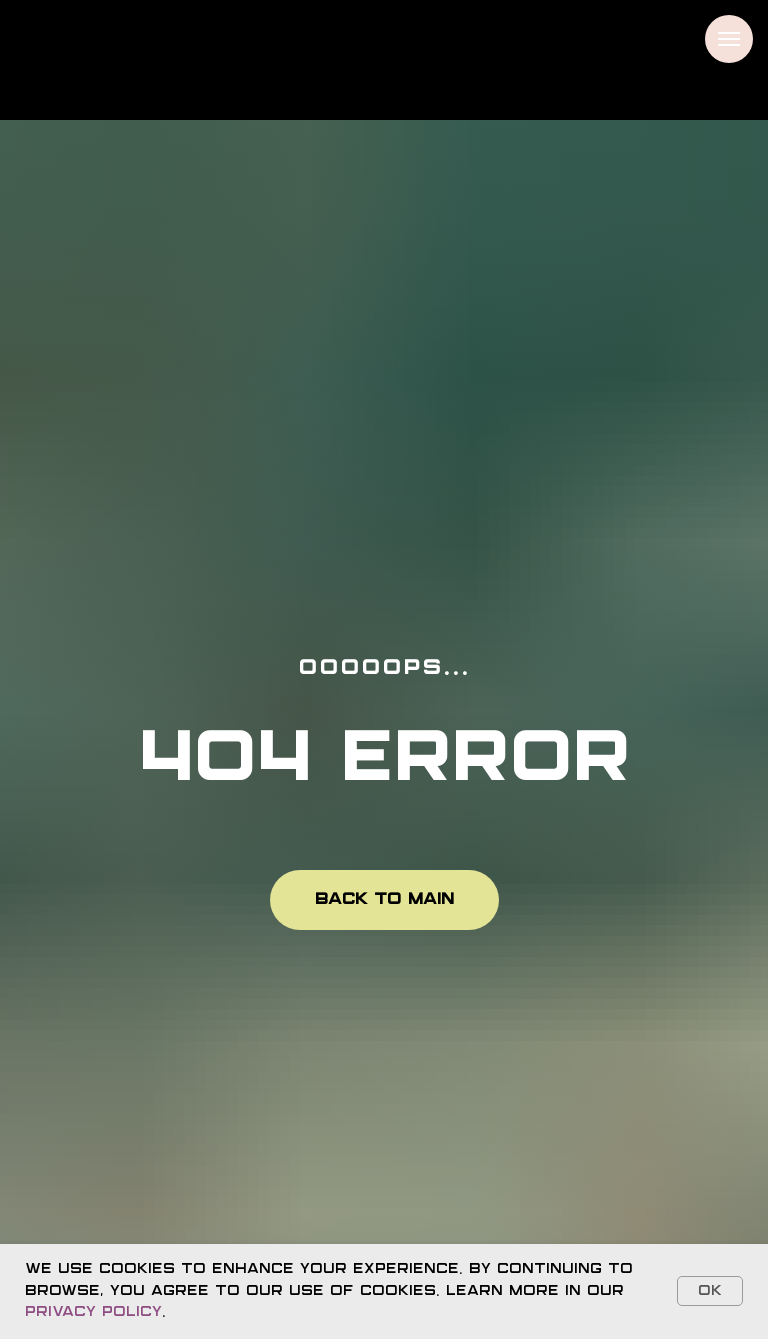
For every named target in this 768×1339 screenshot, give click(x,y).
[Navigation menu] (729, 39)
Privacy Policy (93, 1312)
